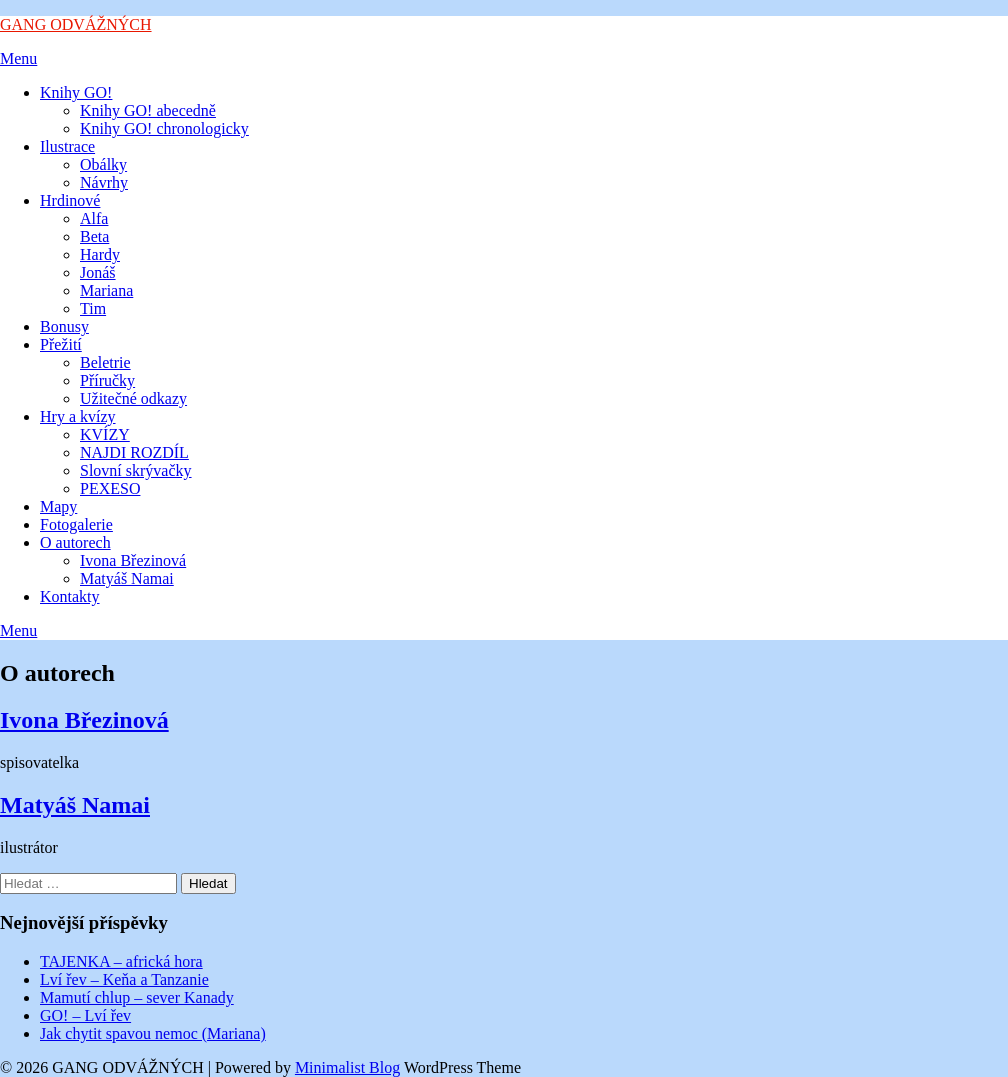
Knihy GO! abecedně (148, 110)
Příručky (107, 380)
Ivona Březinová (133, 560)
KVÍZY (105, 434)
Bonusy (64, 326)
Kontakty (70, 596)
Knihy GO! (76, 92)
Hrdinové (70, 200)
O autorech (75, 542)
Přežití (61, 344)
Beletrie (105, 362)
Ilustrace (67, 146)
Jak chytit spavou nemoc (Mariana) (153, 1033)
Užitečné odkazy (133, 398)
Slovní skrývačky (136, 470)
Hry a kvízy (78, 416)
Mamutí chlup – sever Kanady (137, 997)
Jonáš (98, 272)
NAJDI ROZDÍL (134, 452)
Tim (93, 308)
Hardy (100, 254)
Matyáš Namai (127, 578)
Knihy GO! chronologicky (164, 128)
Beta (94, 236)
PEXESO (110, 488)
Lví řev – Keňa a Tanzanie (124, 979)
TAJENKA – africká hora (121, 961)
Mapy (58, 506)
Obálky (103, 164)
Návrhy (104, 182)
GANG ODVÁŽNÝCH (76, 24)
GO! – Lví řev (85, 1015)
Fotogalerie (76, 524)
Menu (18, 58)
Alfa (94, 218)
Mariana (106, 290)
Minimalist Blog (347, 1067)
